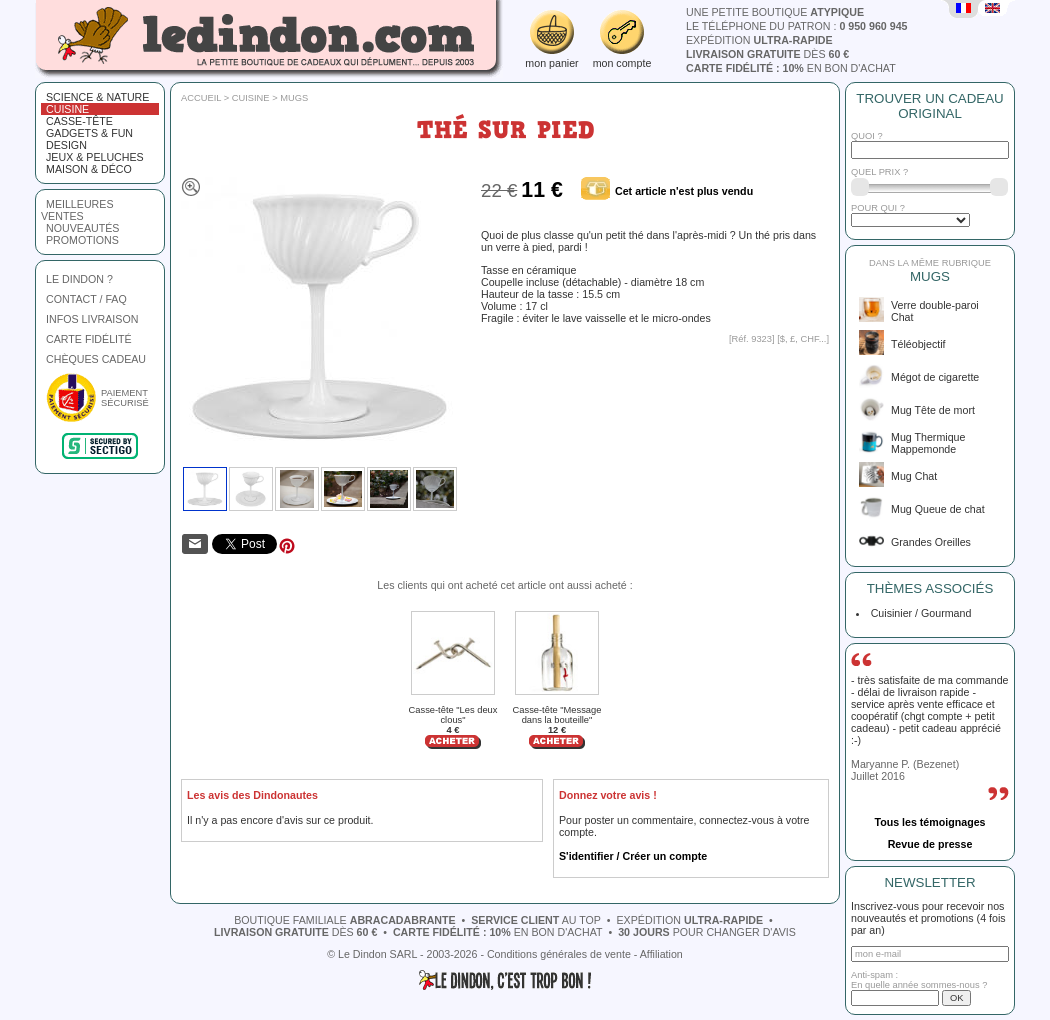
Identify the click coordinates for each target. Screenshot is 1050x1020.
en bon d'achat (791, 68)
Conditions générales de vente (559, 954)
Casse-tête (79, 121)
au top (536, 920)
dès (767, 54)
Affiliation (661, 954)
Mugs (294, 98)
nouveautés (82, 228)
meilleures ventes (77, 210)
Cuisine (67, 109)
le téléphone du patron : (797, 26)
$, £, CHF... (803, 339)
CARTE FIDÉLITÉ (89, 339)
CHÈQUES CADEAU (96, 359)
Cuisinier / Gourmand (918, 613)
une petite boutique (775, 12)
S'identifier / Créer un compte (633, 856)
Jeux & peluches (95, 157)
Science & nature (97, 97)
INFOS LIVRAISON (92, 319)
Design (66, 145)
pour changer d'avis (707, 932)
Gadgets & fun (89, 133)
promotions (82, 240)
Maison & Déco (89, 169)
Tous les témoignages (929, 822)
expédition (759, 40)
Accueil (201, 98)
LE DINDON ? (79, 279)
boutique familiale (344, 920)
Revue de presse (930, 844)
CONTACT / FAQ (86, 299)
